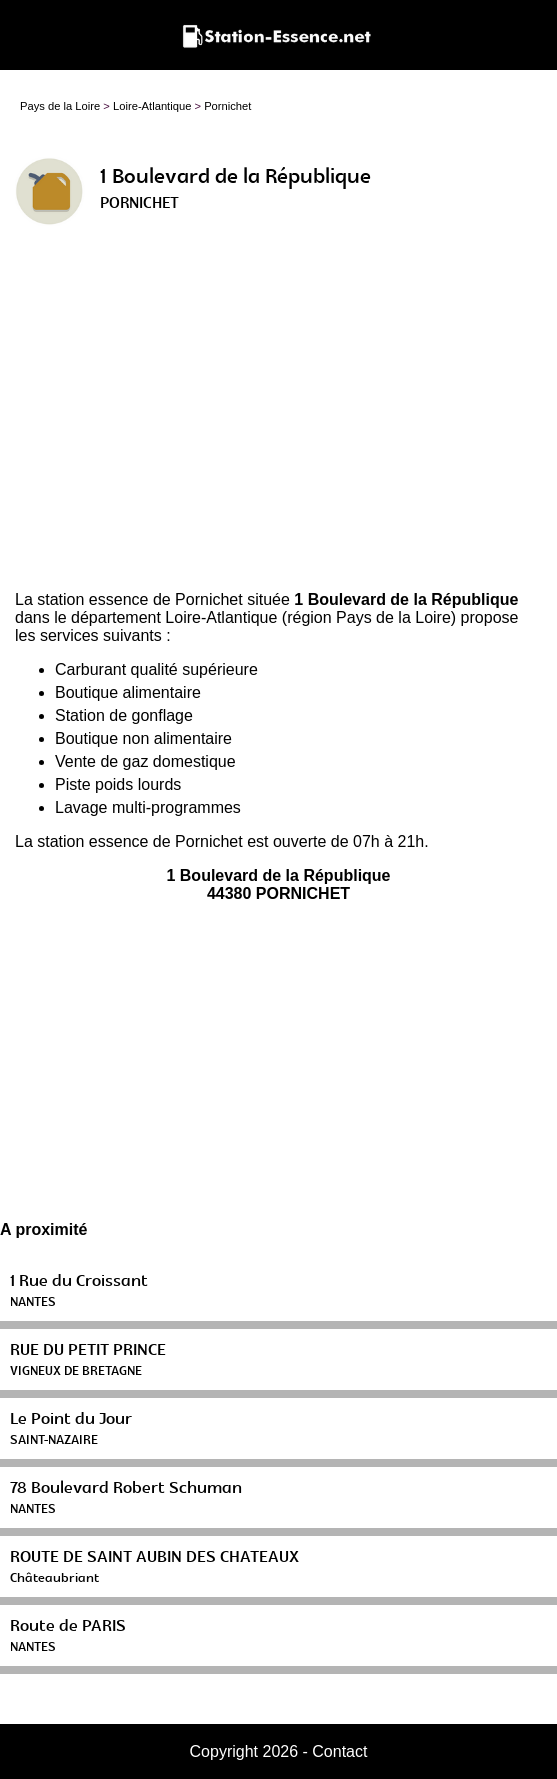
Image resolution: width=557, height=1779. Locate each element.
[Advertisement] (278, 416)
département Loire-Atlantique (174, 617)
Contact (339, 1751)
